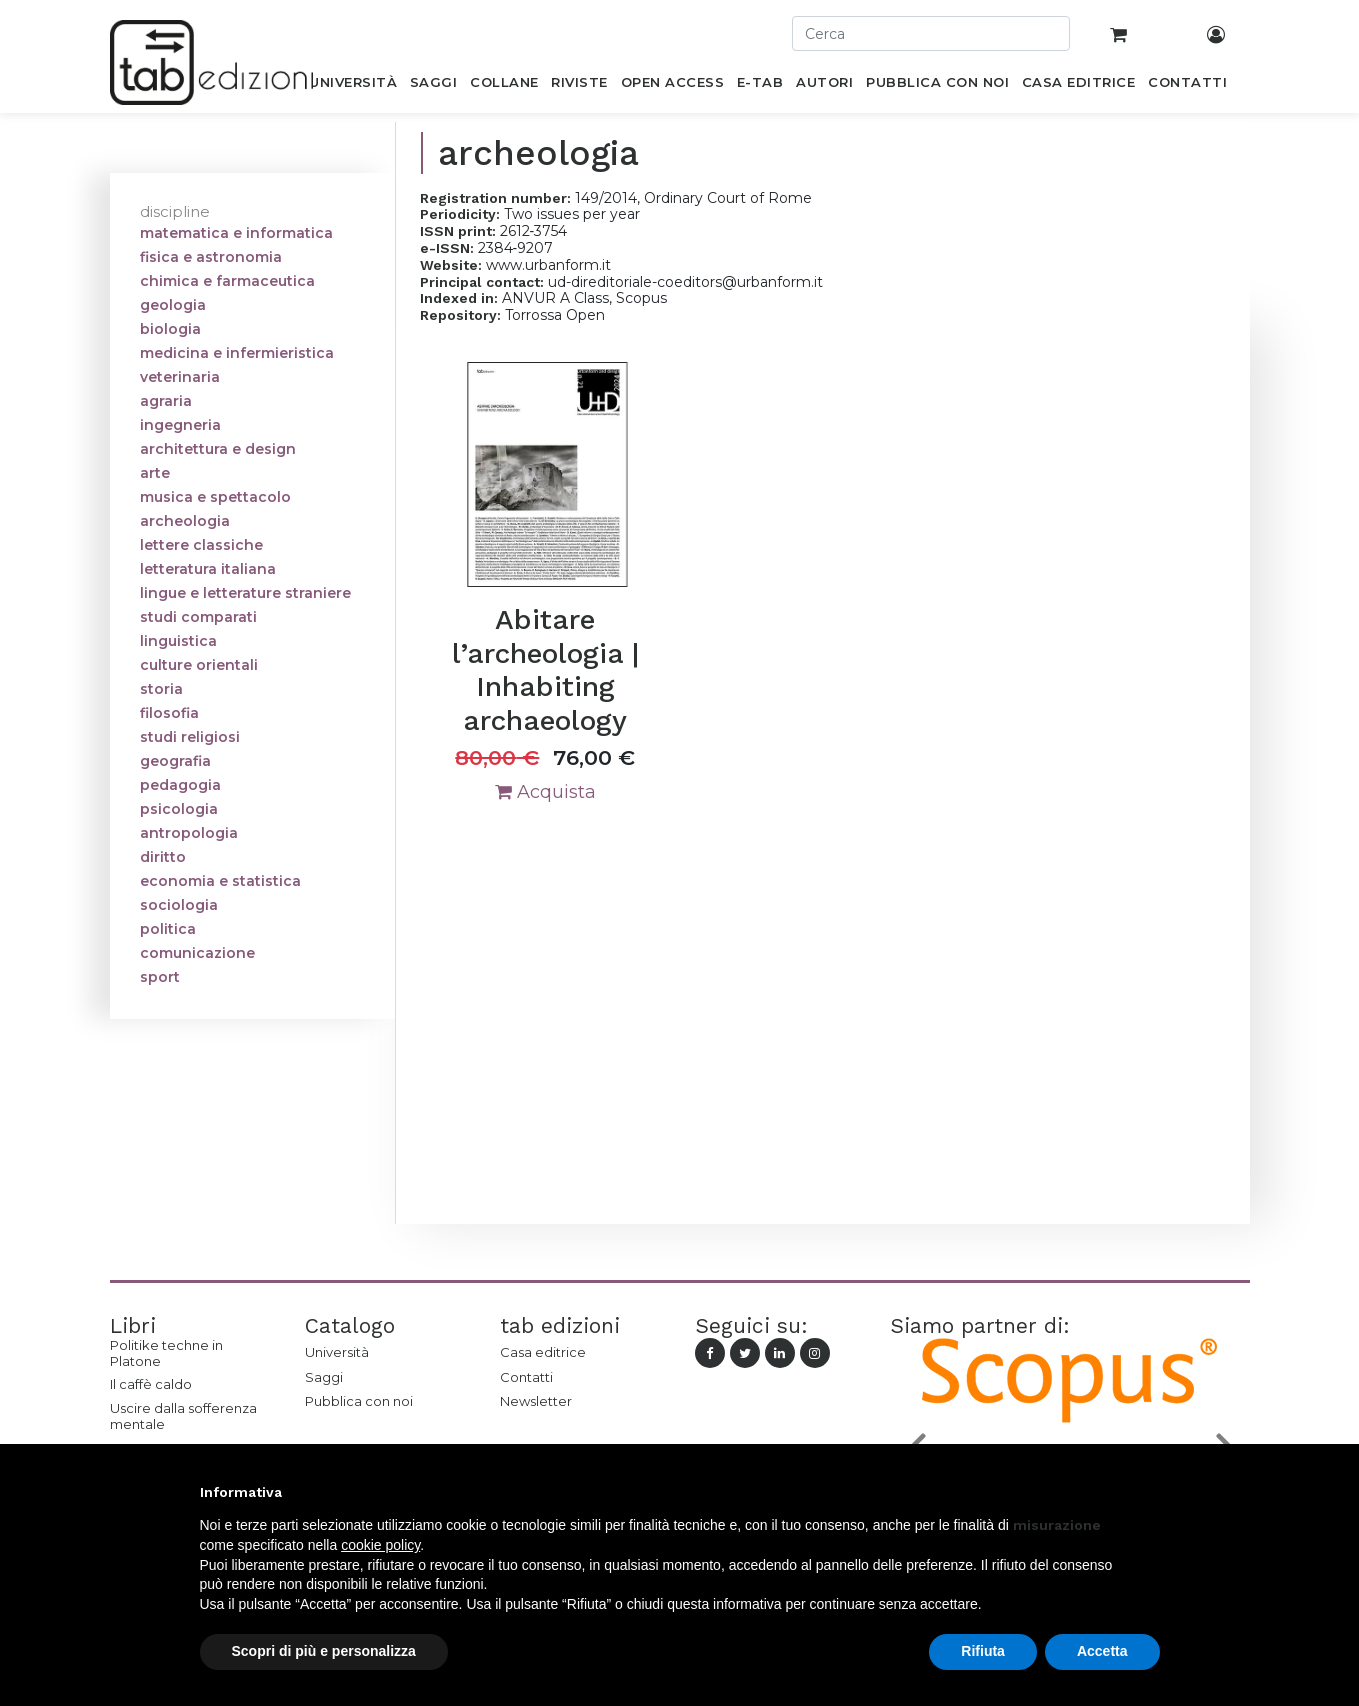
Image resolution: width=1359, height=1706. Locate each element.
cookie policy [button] (380, 1545)
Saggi (324, 1377)
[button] (1150, 1492)
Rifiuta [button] (983, 1651)
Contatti (526, 1377)
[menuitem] (353, 86)
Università (337, 1352)
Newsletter (536, 1401)
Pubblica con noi (359, 1401)
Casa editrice (543, 1352)
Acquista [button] (545, 792)
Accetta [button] (1102, 1651)
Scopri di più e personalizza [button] (324, 1651)
